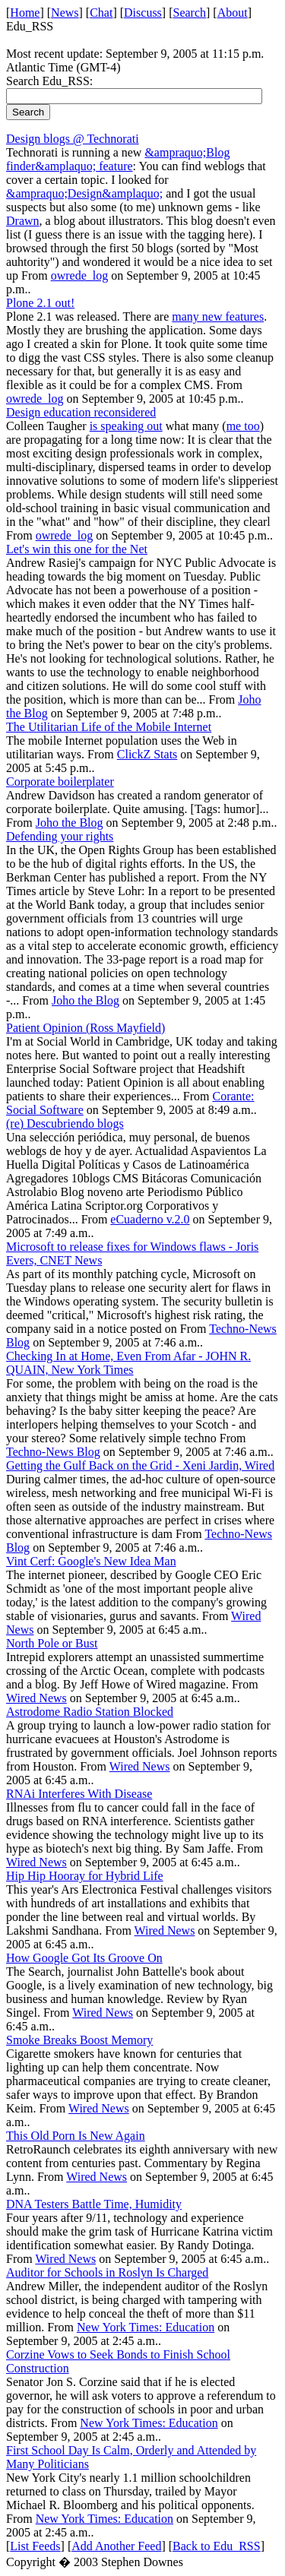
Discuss (143, 12)
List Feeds (35, 2546)
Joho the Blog (69, 822)
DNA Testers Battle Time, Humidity (94, 2204)
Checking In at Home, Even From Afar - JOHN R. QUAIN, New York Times (128, 1363)
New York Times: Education (145, 2327)
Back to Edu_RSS (217, 2546)
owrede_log (80, 275)
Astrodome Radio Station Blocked (89, 1711)
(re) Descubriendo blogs (65, 1123)
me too (243, 425)
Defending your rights (59, 836)
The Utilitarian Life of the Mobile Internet (108, 726)
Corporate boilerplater (60, 781)
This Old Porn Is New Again (75, 2135)
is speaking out (126, 425)
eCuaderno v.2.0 (149, 1219)
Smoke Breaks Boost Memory (79, 2039)
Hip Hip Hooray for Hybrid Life (84, 1875)
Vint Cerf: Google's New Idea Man (91, 1561)
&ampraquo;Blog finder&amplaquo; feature (118, 159)
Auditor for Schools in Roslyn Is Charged (107, 2272)
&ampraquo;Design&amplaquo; (84, 193)
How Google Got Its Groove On (84, 1957)
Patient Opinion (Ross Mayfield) (85, 1027)
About (232, 12)
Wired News (36, 1697)
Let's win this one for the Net (76, 549)
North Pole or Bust (51, 1643)
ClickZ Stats (147, 754)
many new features (218, 316)
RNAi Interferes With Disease (79, 1793)
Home (25, 12)
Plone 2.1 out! (40, 302)
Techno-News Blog (53, 1451)
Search (190, 12)
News (64, 12)
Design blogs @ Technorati (72, 138)
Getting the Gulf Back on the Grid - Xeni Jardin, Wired (140, 1465)
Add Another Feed (116, 2546)
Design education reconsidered (81, 412)
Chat (101, 12)
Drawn (23, 220)
